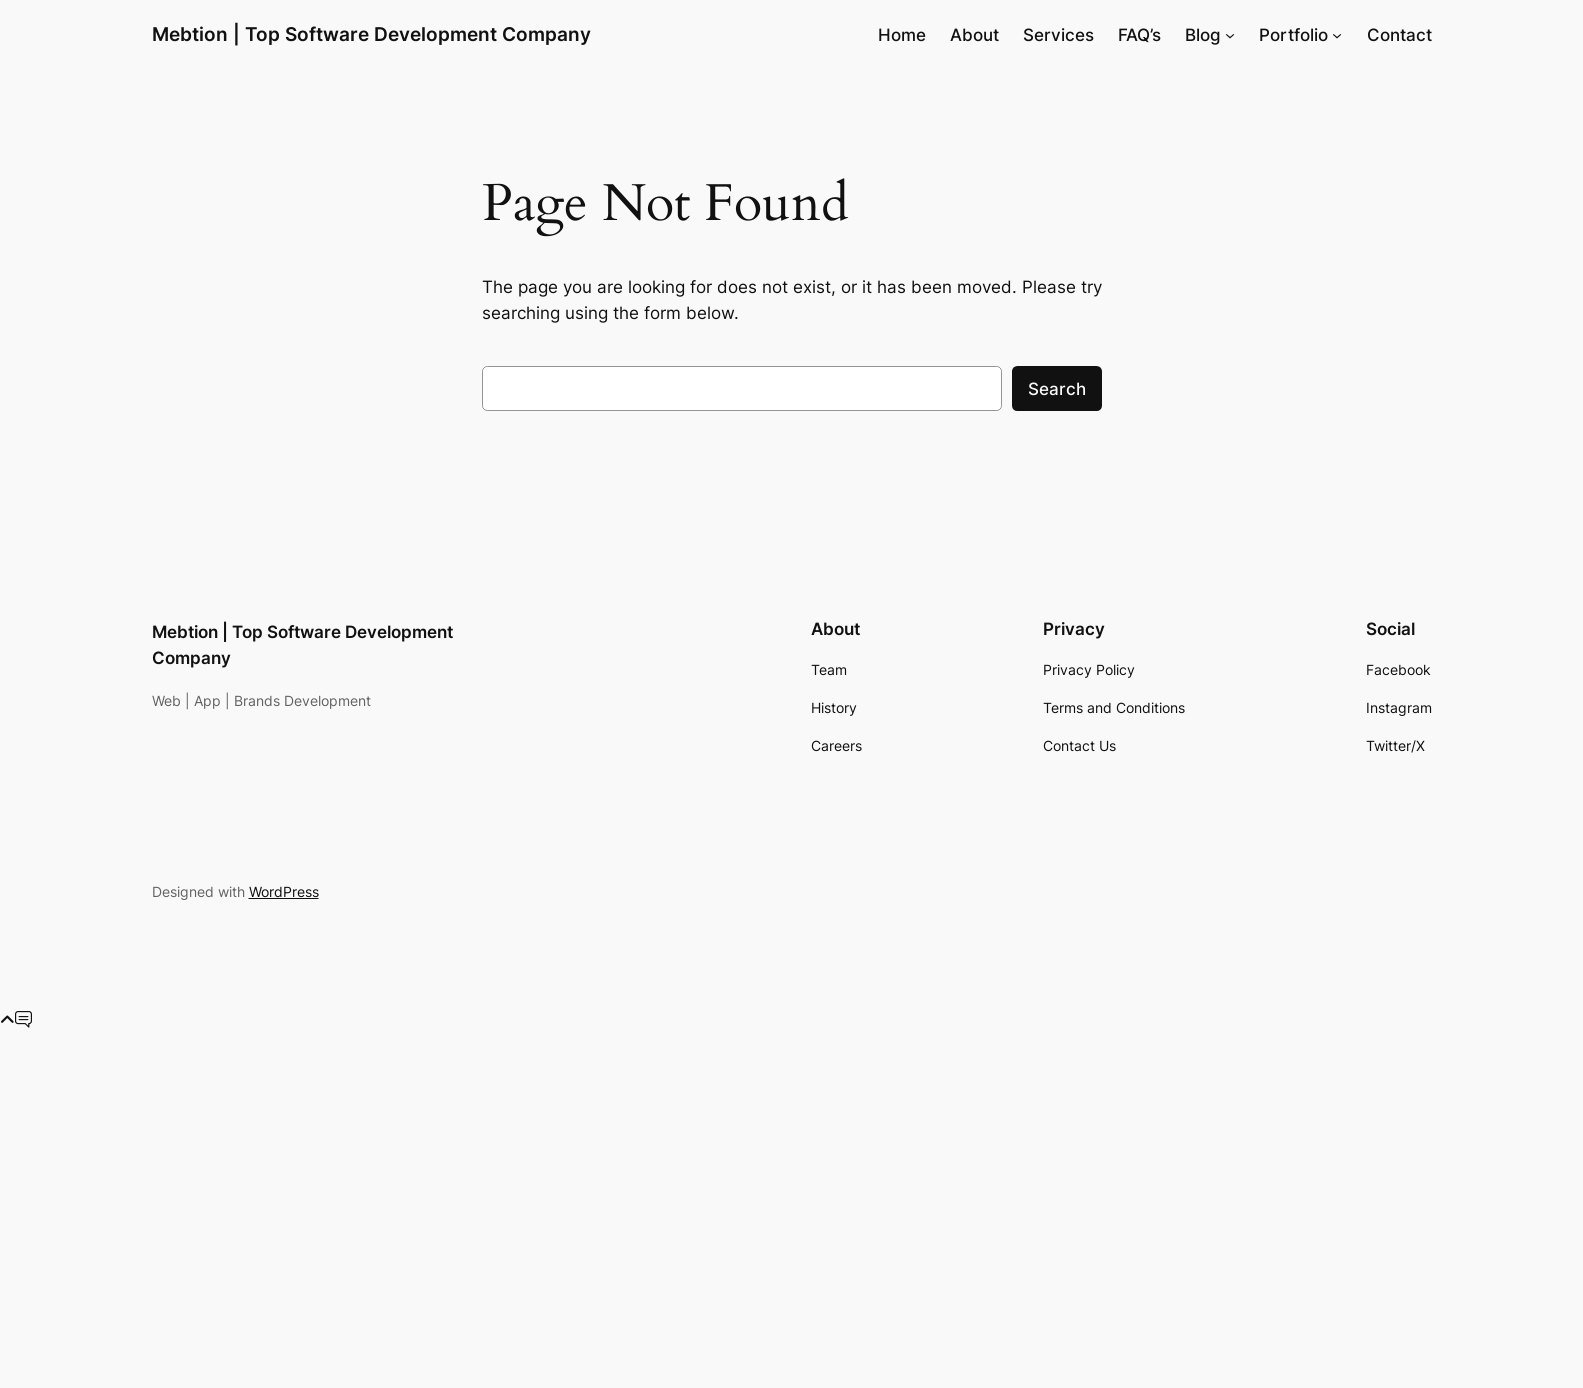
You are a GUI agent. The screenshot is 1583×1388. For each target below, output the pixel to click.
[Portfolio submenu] (1337, 35)
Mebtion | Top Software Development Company (371, 34)
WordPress (284, 891)
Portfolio (1293, 35)
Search (1057, 389)
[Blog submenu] (1230, 35)
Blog (1203, 35)
